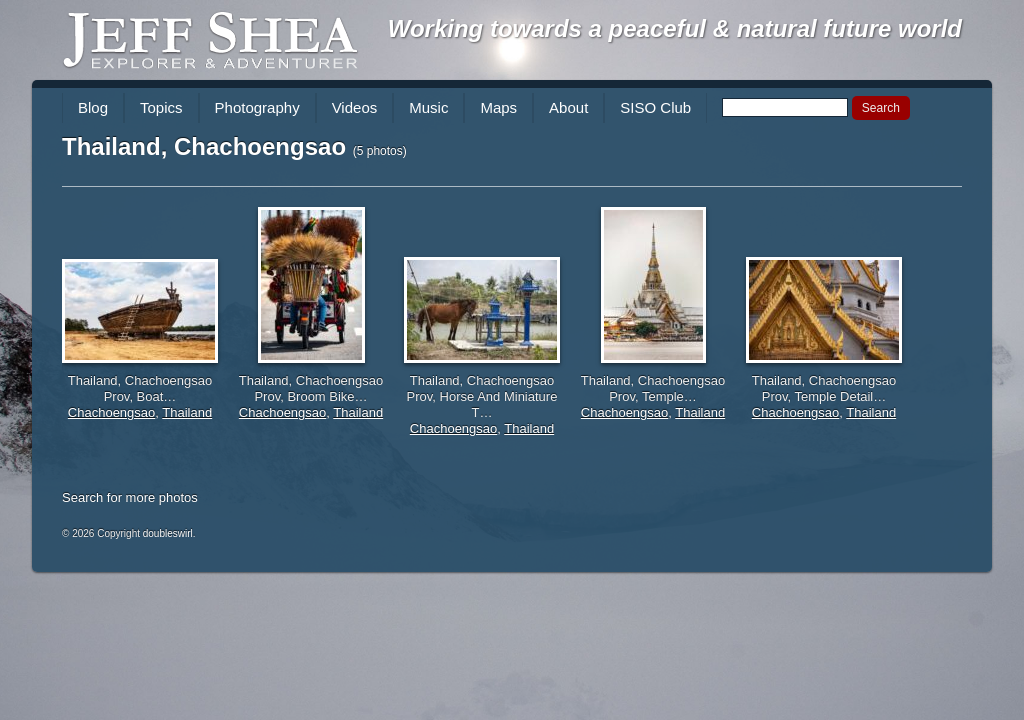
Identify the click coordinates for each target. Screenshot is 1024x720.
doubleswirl (168, 533)
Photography (257, 107)
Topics (161, 107)
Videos (355, 107)
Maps (498, 107)
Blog (93, 107)
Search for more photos (130, 497)
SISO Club (655, 107)
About (568, 107)
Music (428, 107)
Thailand (187, 412)
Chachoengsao (111, 412)
